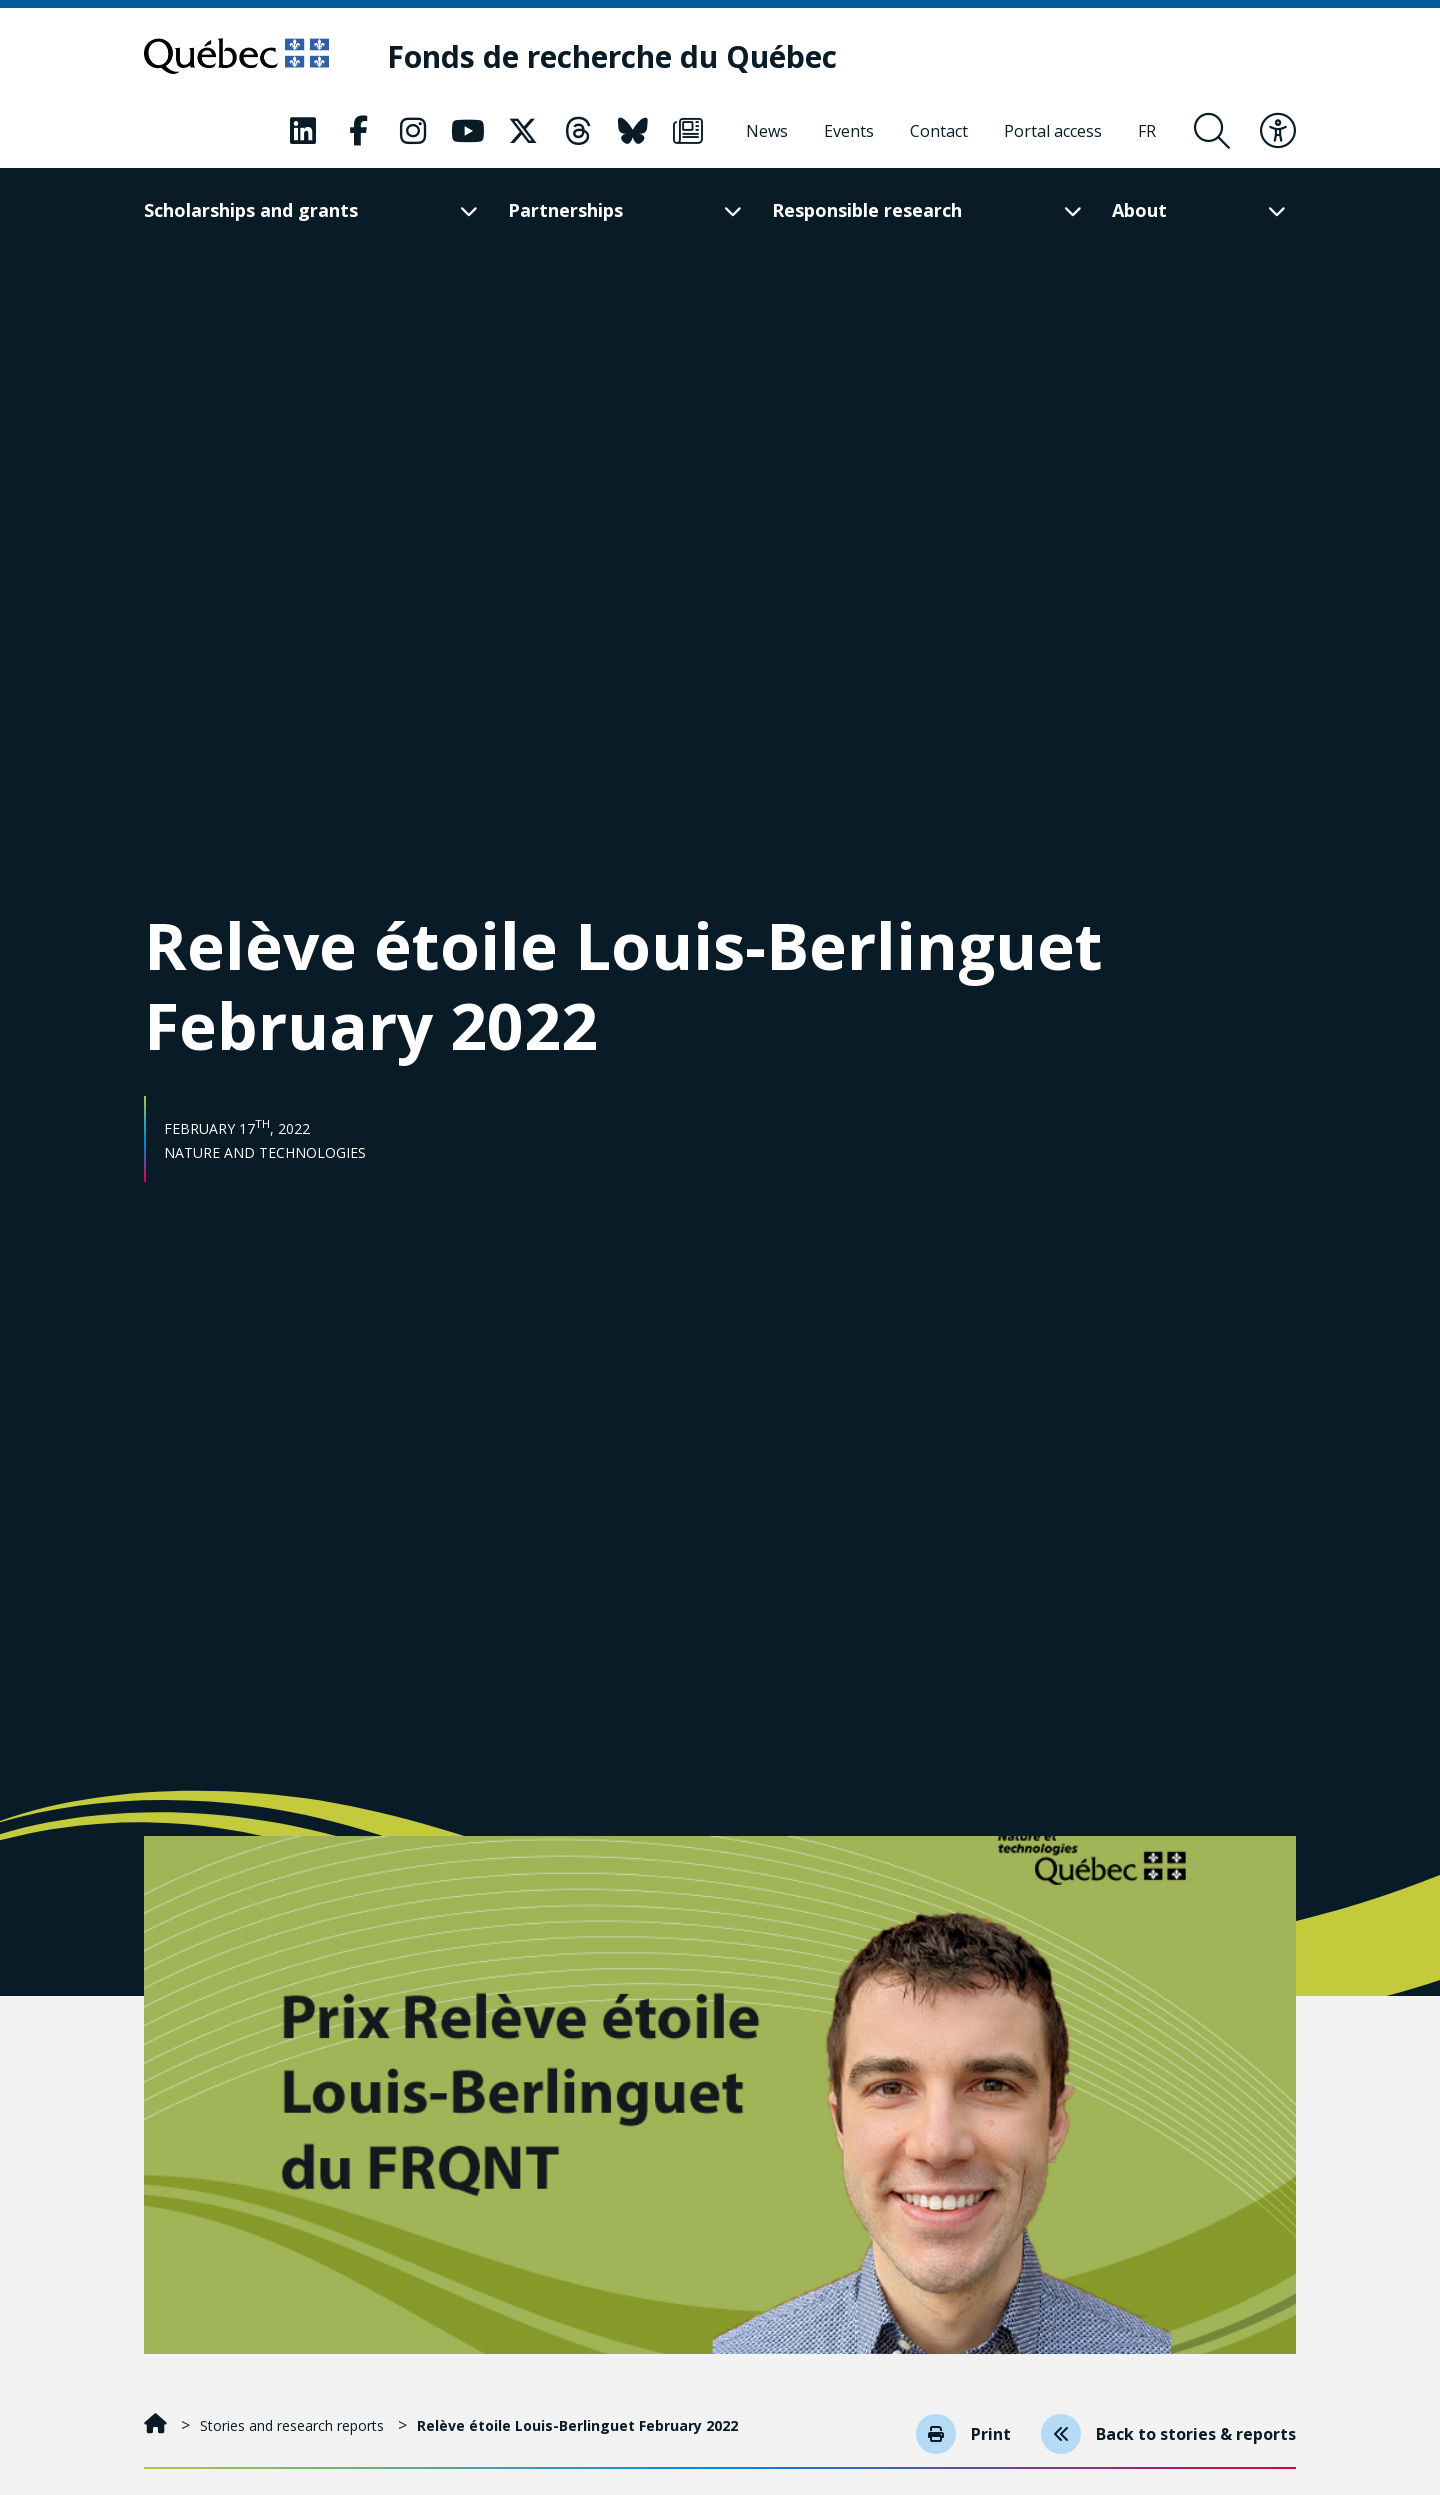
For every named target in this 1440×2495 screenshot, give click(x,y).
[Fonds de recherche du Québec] (612, 56)
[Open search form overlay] (1212, 131)
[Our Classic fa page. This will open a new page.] (303, 131)
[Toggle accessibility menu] (1278, 131)
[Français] (1147, 131)
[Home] (157, 2425)
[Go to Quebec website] (236, 56)
